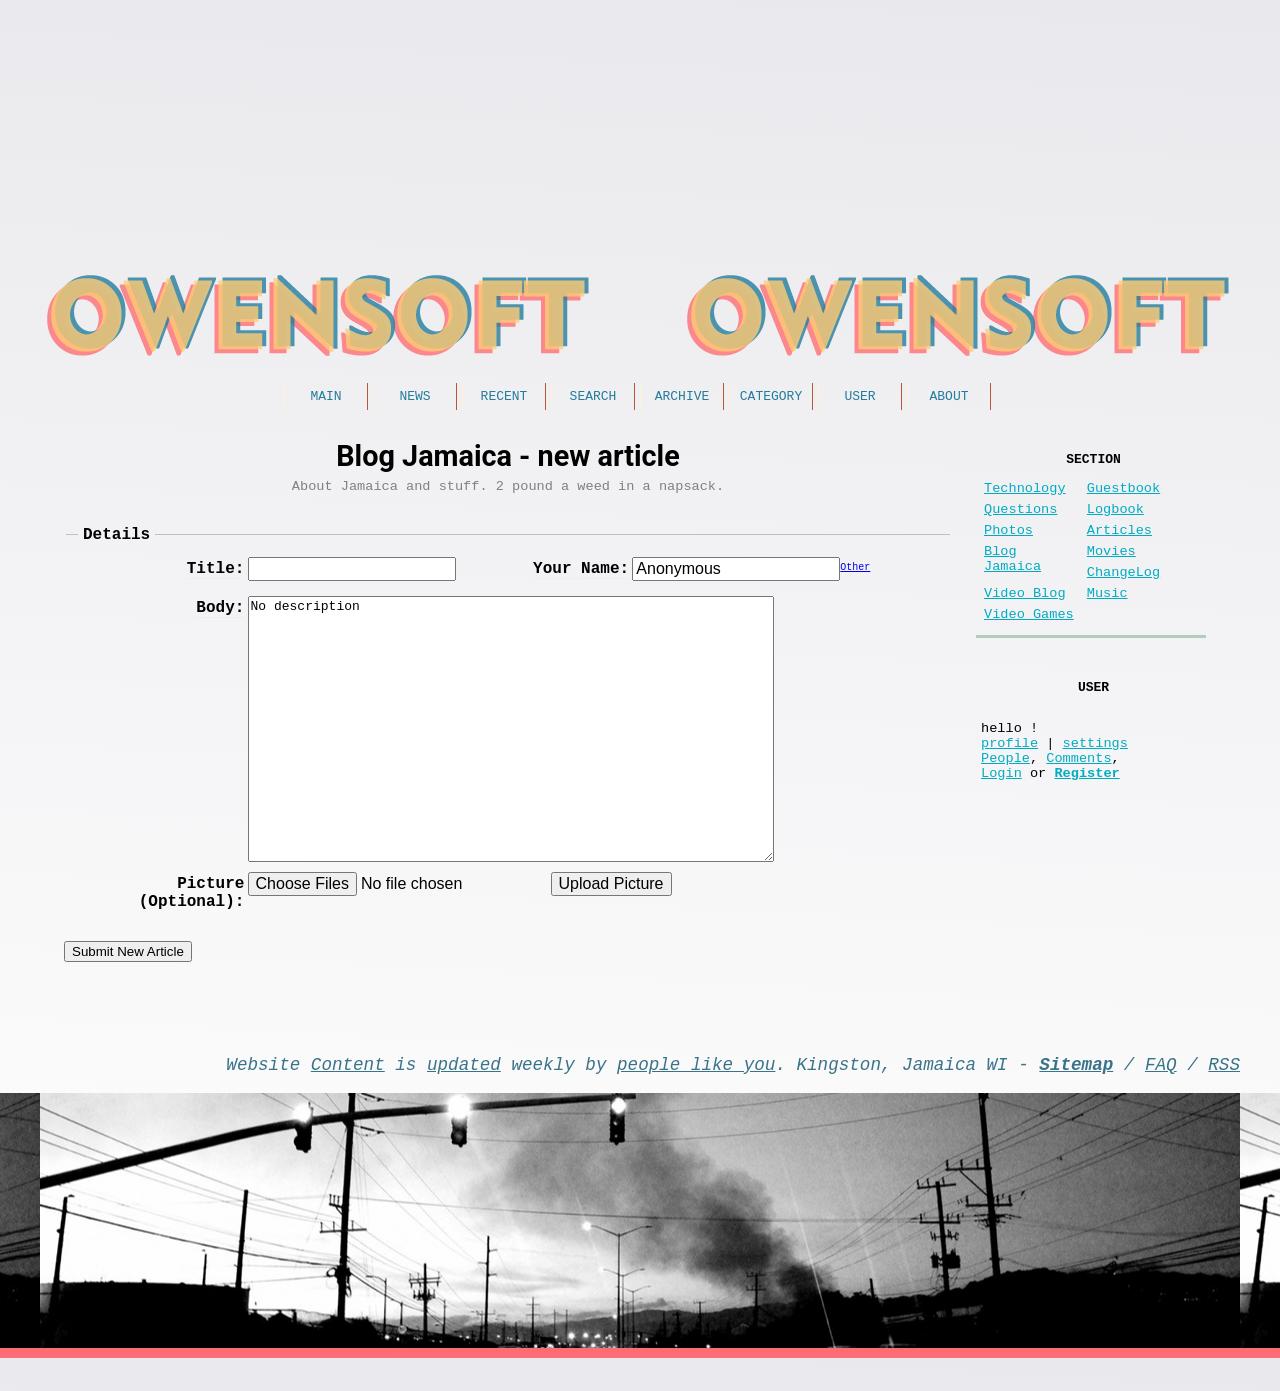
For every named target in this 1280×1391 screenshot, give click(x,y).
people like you (696, 1092)
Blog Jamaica (1012, 581)
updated (464, 1092)
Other (855, 581)
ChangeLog (1123, 596)
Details (116, 544)
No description (511, 740)
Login (1001, 828)
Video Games (1029, 646)
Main (325, 398)
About (948, 398)
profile (1009, 790)
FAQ (1161, 1092)
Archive (682, 398)
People (1005, 809)
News (414, 398)
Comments (1078, 809)
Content (348, 1092)
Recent (504, 398)
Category (771, 398)
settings (1095, 790)
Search (593, 398)
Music (1107, 621)
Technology (1025, 496)
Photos (1008, 546)
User (859, 398)
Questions (1020, 521)
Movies (1111, 571)
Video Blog (1025, 621)
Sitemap (1076, 1092)
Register (1086, 828)
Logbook (1115, 521)
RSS (1224, 1092)
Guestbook (1123, 496)
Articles (1119, 546)
